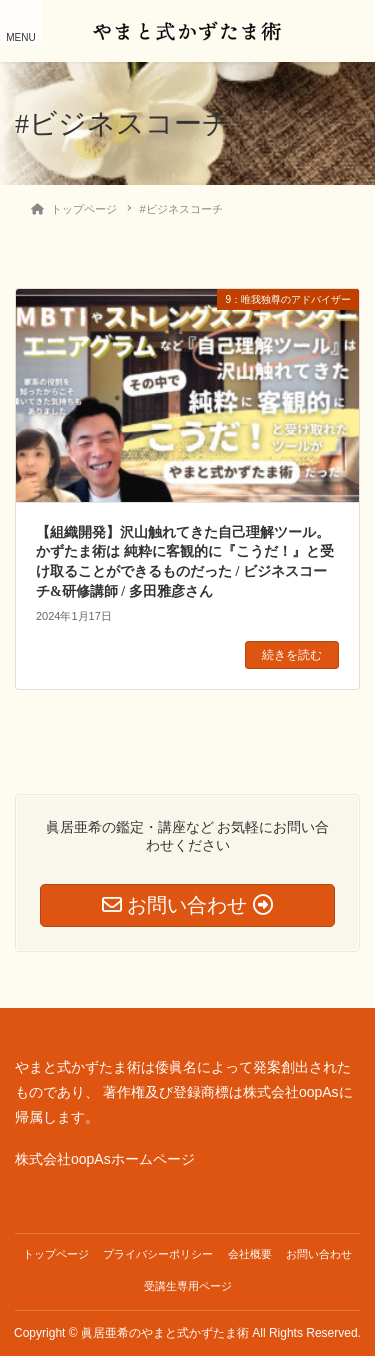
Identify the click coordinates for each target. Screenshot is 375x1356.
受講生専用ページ (188, 1286)
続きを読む (292, 655)
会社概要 (250, 1254)
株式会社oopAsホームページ (105, 1159)
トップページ (56, 1254)
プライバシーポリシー (158, 1254)
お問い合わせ (319, 1254)
